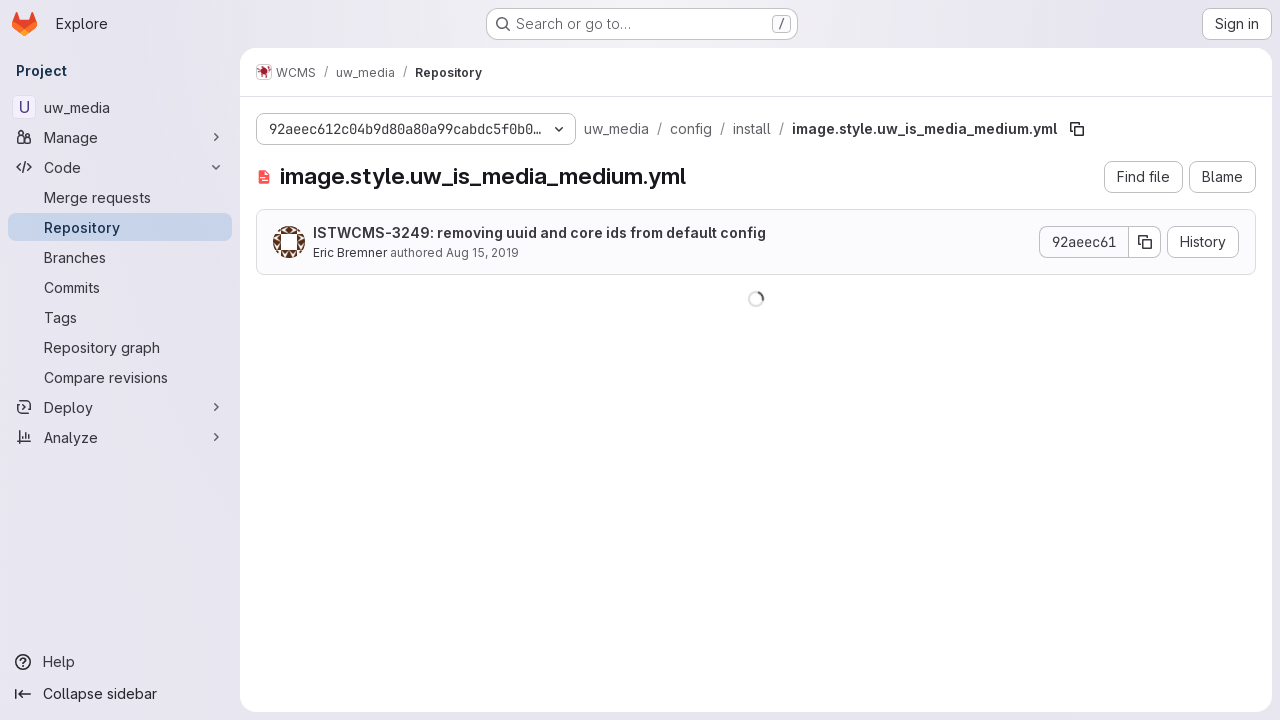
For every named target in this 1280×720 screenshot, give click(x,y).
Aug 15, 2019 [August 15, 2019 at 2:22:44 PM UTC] (482, 252)
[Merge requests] (120, 197)
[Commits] (120, 287)
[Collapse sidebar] (120, 694)
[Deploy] (120, 407)
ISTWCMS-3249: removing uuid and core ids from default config (539, 232)
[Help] (120, 662)
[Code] (120, 167)
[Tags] (120, 317)
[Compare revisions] (120, 377)
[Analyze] (120, 437)
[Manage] (120, 137)
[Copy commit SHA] (1145, 242)
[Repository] (120, 227)
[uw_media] (120, 107)
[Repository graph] (120, 347)
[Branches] (120, 257)
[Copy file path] (1077, 129)
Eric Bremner (350, 252)
